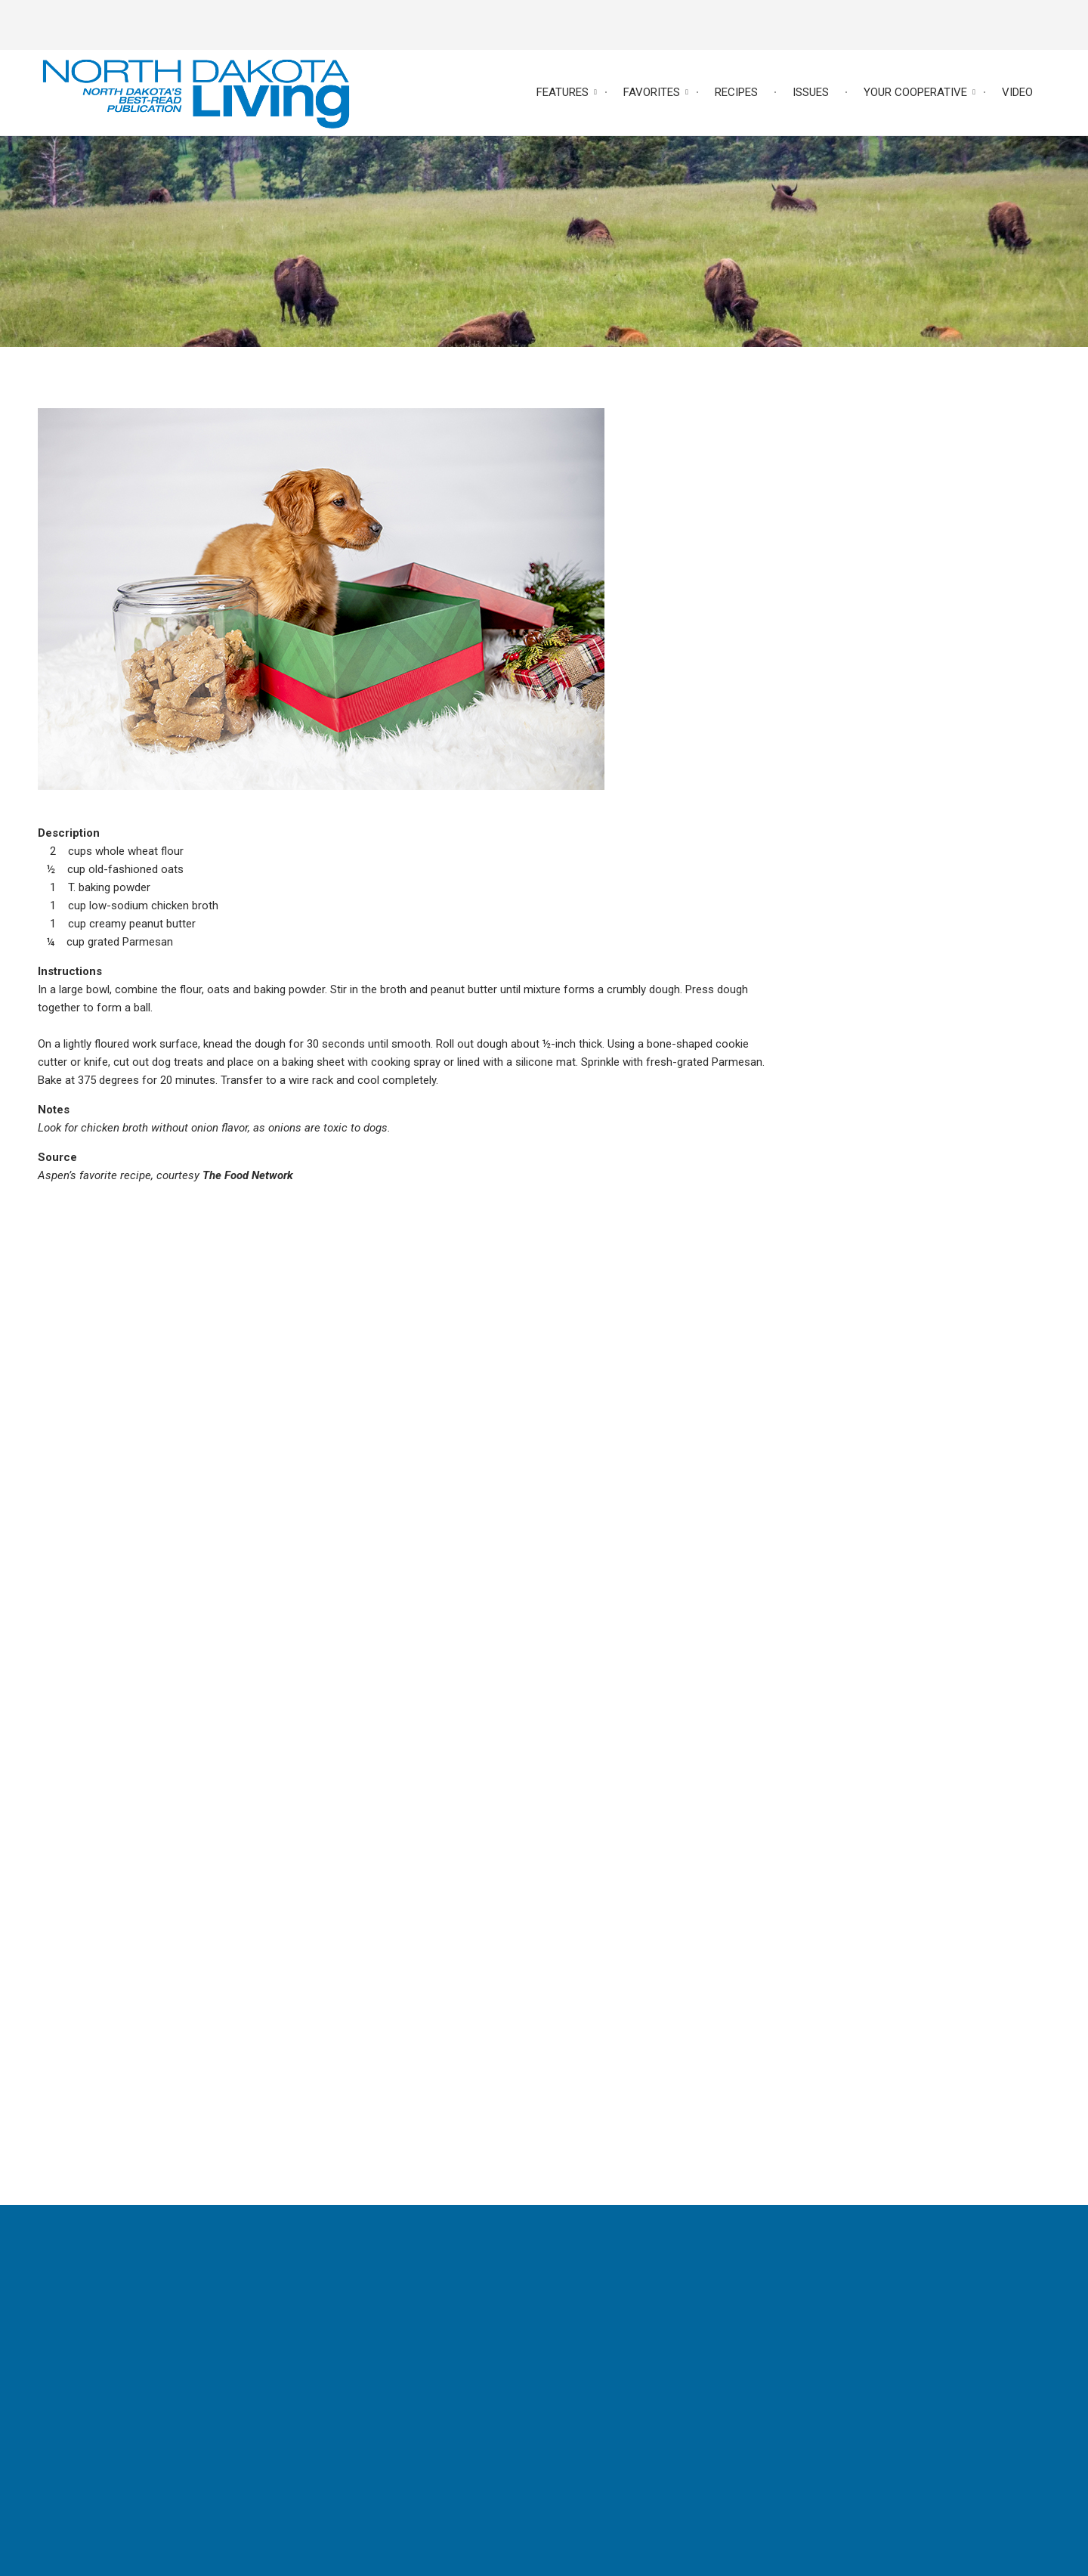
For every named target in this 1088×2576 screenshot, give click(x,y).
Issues (811, 92)
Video (1017, 92)
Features (562, 92)
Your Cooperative (915, 92)
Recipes (736, 92)
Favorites (651, 92)
